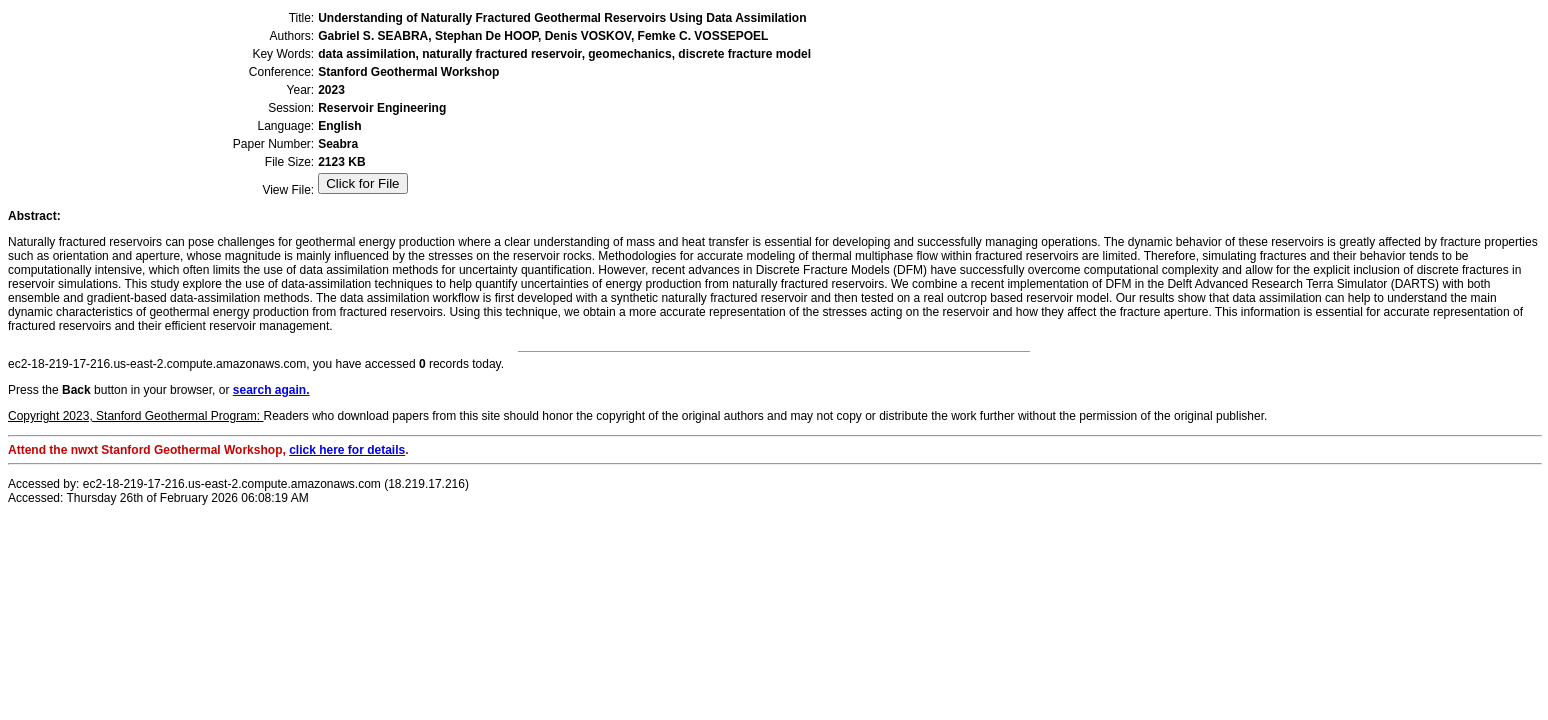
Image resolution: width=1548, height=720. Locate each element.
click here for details (347, 450)
